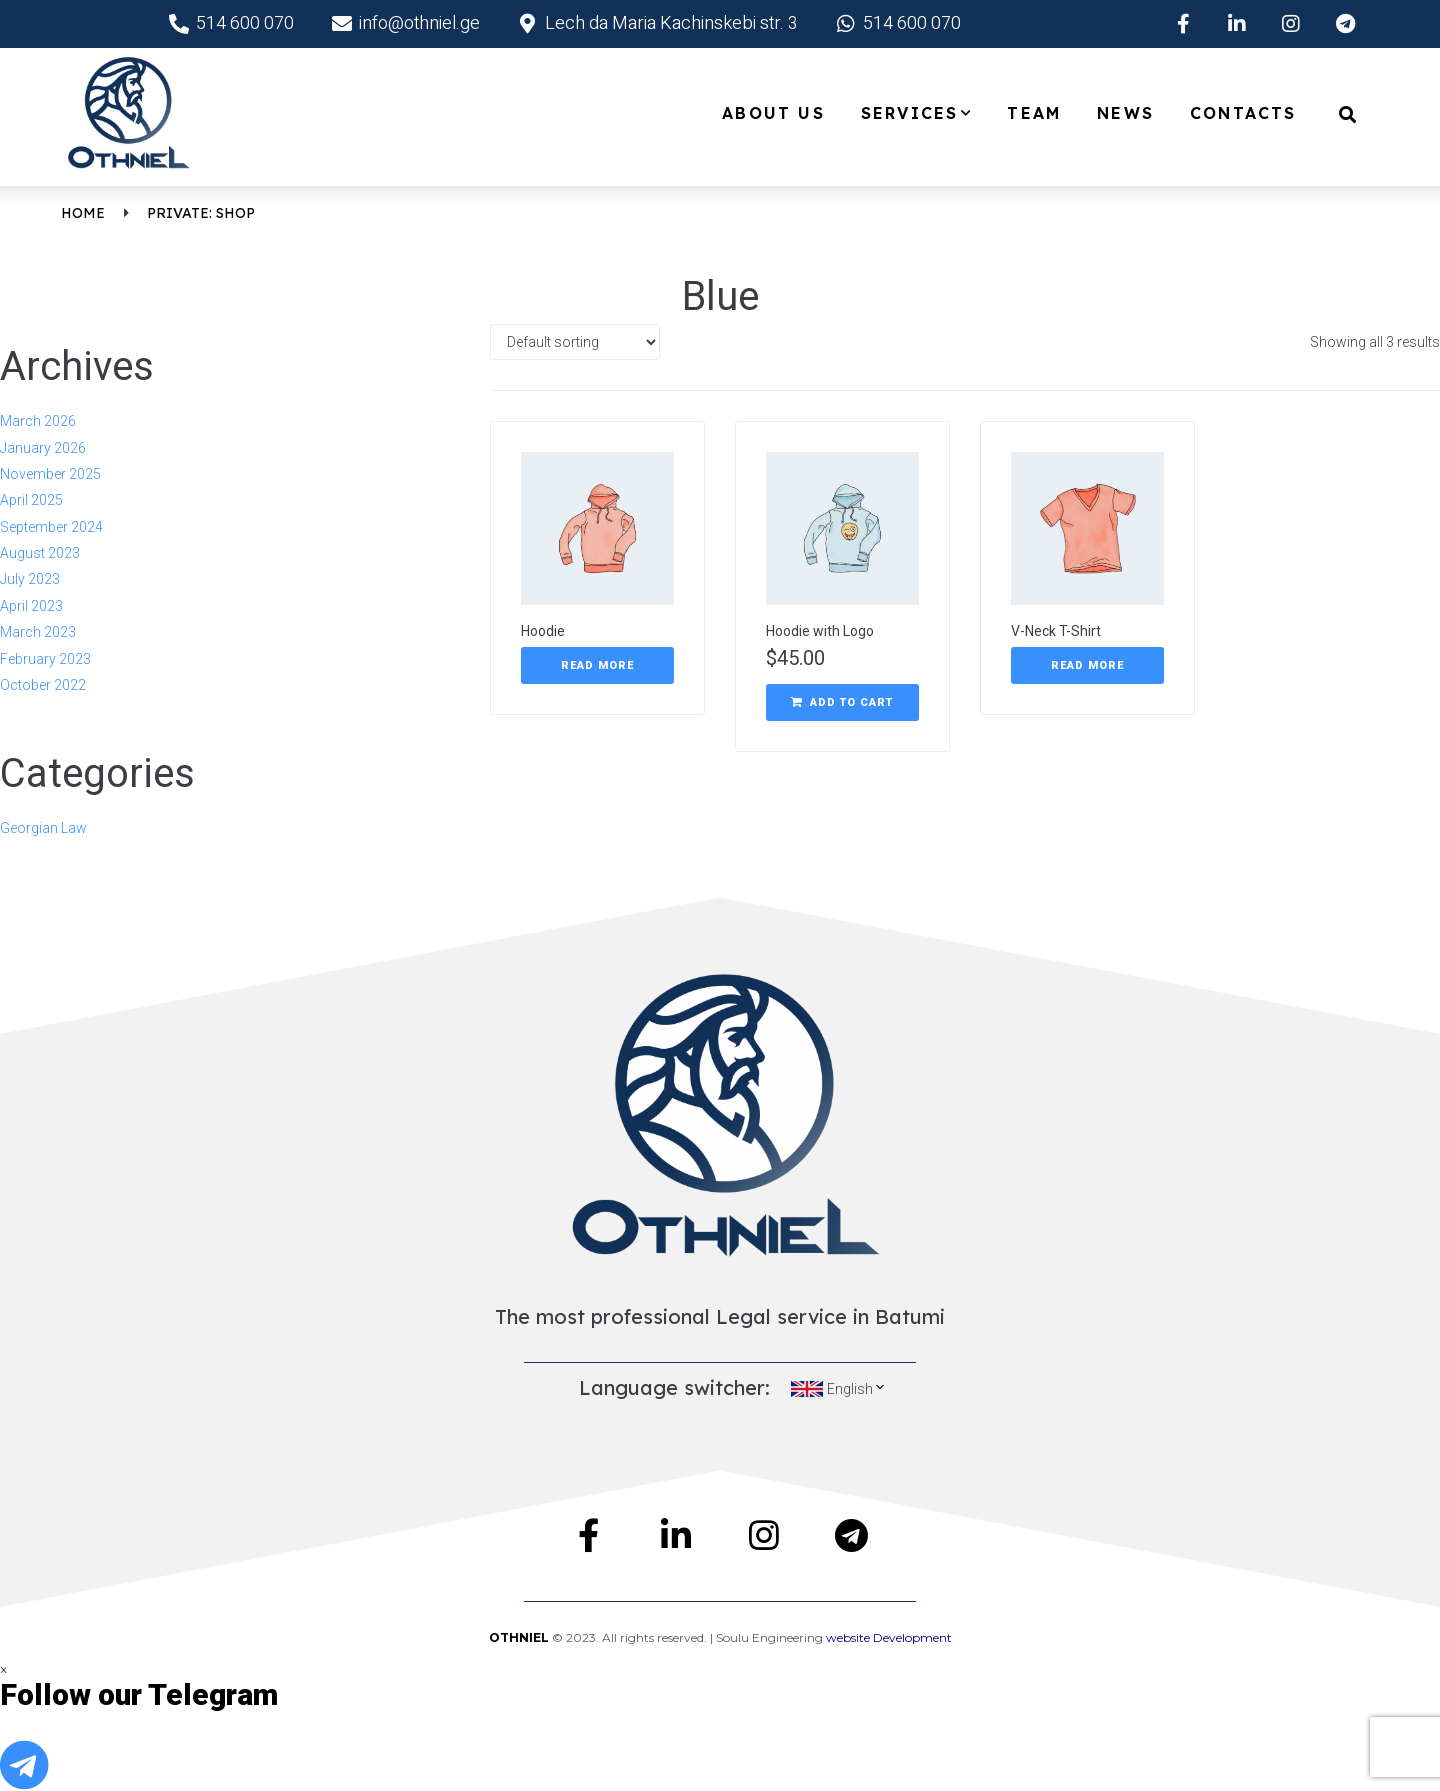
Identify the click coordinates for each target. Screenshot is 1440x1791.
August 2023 (40, 553)
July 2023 (30, 579)
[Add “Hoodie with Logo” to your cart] (842, 703)
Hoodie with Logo (820, 631)
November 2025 (50, 474)
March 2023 (38, 632)
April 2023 (31, 606)
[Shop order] (575, 342)
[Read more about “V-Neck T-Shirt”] (1087, 666)
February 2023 (45, 659)
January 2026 (43, 448)
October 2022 (43, 685)
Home (83, 213)
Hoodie (543, 631)
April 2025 (31, 500)
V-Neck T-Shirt (1056, 631)
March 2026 (38, 421)
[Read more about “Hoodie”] (597, 666)
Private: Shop (201, 213)
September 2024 (51, 527)
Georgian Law (43, 828)
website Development (889, 1637)
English (857, 1389)
